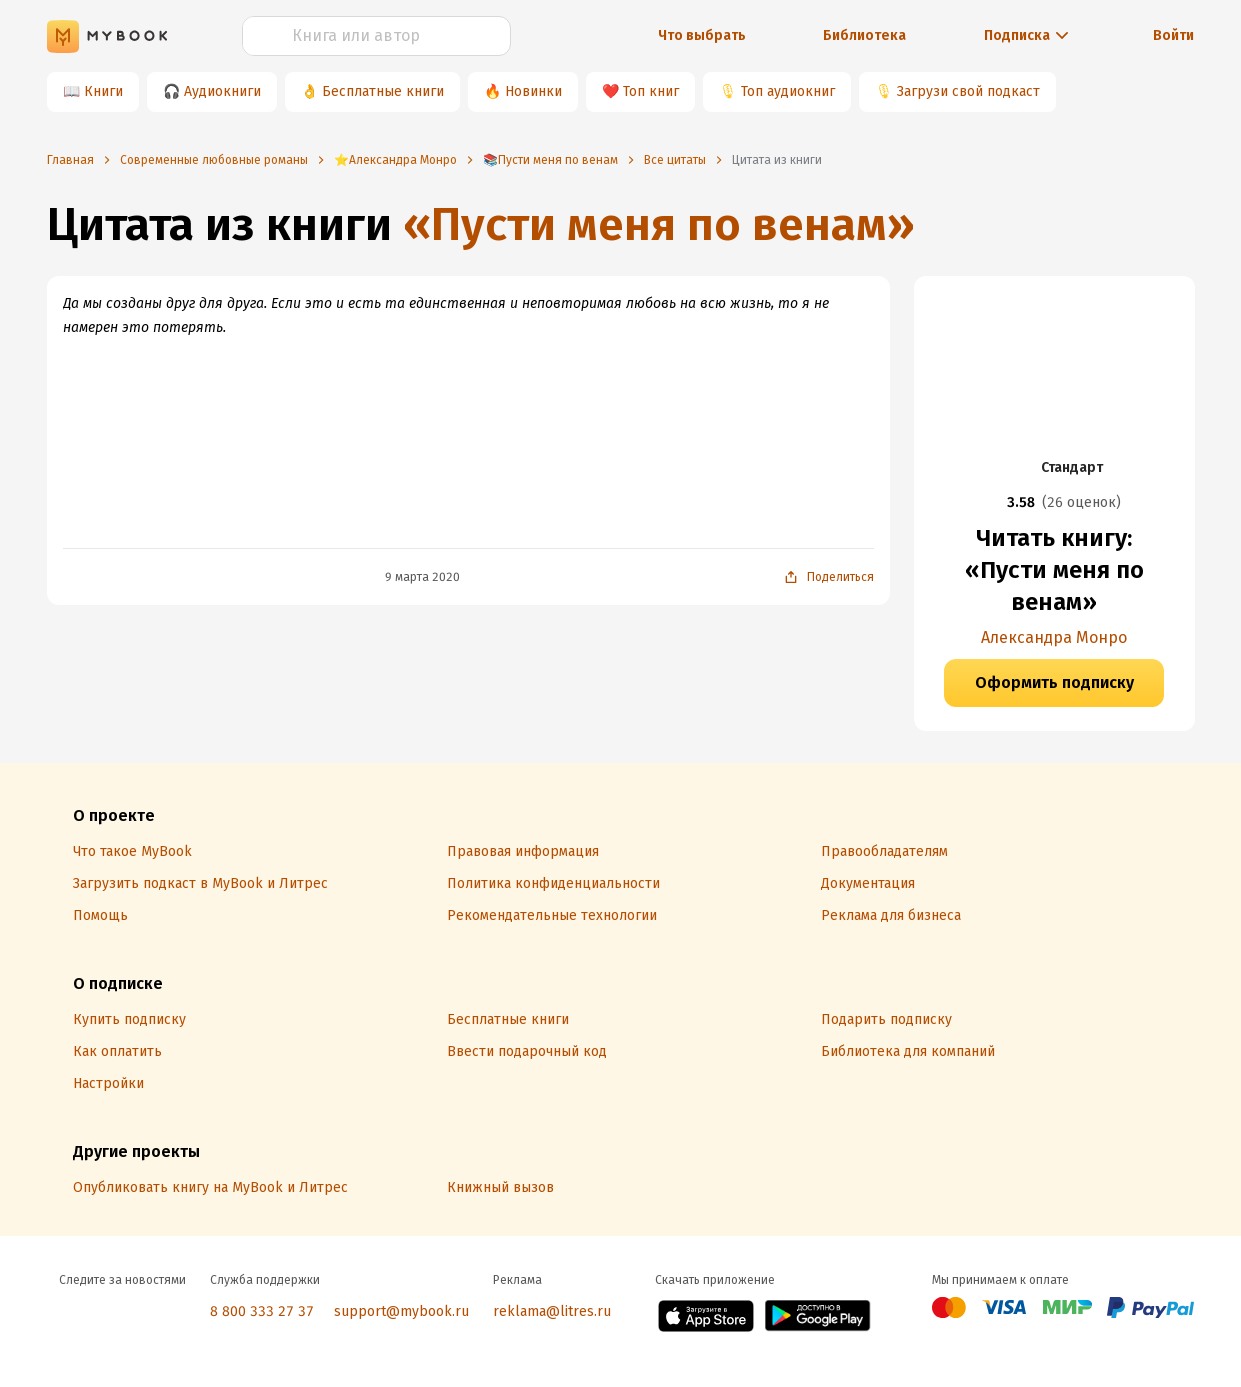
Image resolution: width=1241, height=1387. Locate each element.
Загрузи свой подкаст (968, 91)
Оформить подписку (1054, 682)
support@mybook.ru (401, 1311)
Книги (103, 91)
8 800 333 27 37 (262, 1311)
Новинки (533, 91)
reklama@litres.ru (552, 1311)
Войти (1173, 35)
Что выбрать (702, 35)
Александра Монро (1054, 637)
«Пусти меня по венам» (659, 224)
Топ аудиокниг (788, 91)
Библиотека (864, 35)
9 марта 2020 (422, 577)
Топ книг (651, 91)
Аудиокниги (222, 91)
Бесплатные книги (383, 91)
